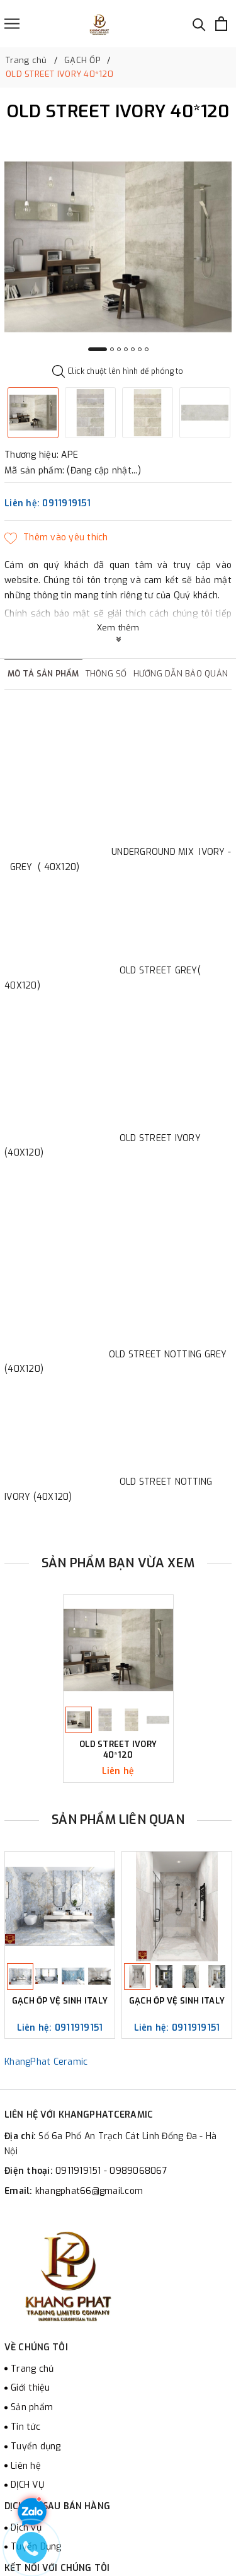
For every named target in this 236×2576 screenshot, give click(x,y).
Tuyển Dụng (36, 2547)
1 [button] (97, 349)
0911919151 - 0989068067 (111, 2171)
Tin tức (25, 2427)
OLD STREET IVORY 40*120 (118, 1749)
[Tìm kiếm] (199, 23)
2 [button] (112, 349)
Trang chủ (32, 2369)
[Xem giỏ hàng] (221, 23)
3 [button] (119, 349)
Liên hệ (26, 2466)
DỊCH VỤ (27, 2485)
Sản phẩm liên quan (118, 1819)
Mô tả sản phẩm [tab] (43, 673)
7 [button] (147, 349)
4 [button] (126, 349)
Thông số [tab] (106, 673)
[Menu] (12, 23)
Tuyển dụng (36, 2446)
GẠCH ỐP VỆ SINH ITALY (60, 2001)
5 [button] (133, 349)
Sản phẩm (32, 2407)
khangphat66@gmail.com (89, 2191)
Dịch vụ (26, 2528)
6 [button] (140, 349)
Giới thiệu (30, 2388)
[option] (118, 247)
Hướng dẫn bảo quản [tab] (180, 673)
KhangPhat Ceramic (45, 2062)
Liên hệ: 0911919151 (47, 503)
